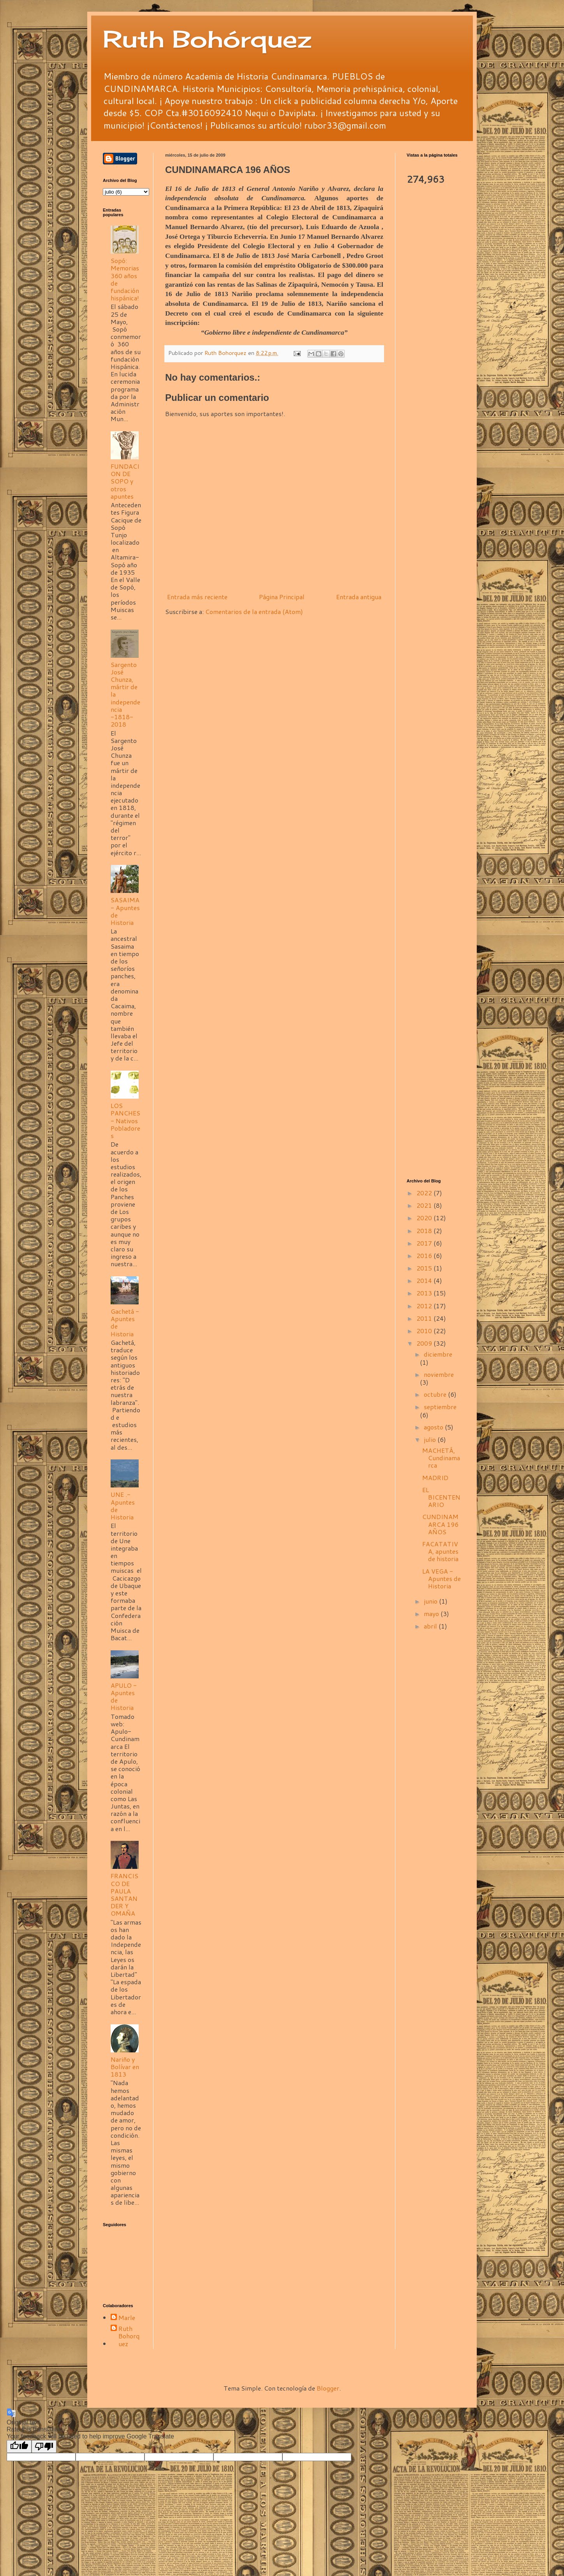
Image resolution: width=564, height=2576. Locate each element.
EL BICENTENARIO (441, 1497)
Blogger (328, 2388)
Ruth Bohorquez (128, 2336)
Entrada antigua (358, 596)
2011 (425, 1318)
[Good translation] (19, 2446)
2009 (425, 1343)
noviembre (439, 1374)
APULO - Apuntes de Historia (124, 1696)
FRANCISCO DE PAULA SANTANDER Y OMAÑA (124, 1894)
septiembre (440, 1406)
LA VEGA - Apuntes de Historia (441, 1578)
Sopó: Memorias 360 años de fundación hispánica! (125, 279)
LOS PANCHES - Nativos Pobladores (125, 1120)
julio (430, 1439)
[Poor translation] (44, 2446)
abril (431, 1625)
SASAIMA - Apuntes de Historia (125, 911)
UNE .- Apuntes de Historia (123, 1505)
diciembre (438, 1354)
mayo (432, 1613)
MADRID (435, 1477)
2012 (425, 1305)
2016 (425, 1255)
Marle (126, 2318)
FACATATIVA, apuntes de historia (440, 1551)
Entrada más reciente (197, 596)
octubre (436, 1394)
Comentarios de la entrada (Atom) (254, 611)
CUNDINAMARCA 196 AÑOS (440, 1524)
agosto (434, 1426)
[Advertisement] (434, 314)
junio (431, 1601)
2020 (425, 1217)
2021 (425, 1205)
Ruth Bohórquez (207, 39)
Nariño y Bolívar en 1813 (125, 2066)
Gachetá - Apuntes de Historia (125, 1322)
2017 (425, 1243)
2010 (425, 1330)
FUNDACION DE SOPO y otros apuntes (125, 481)
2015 (425, 1267)
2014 (425, 1280)
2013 (425, 1292)
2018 (425, 1230)
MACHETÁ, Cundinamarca (441, 1458)
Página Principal (282, 596)
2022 (425, 1192)
